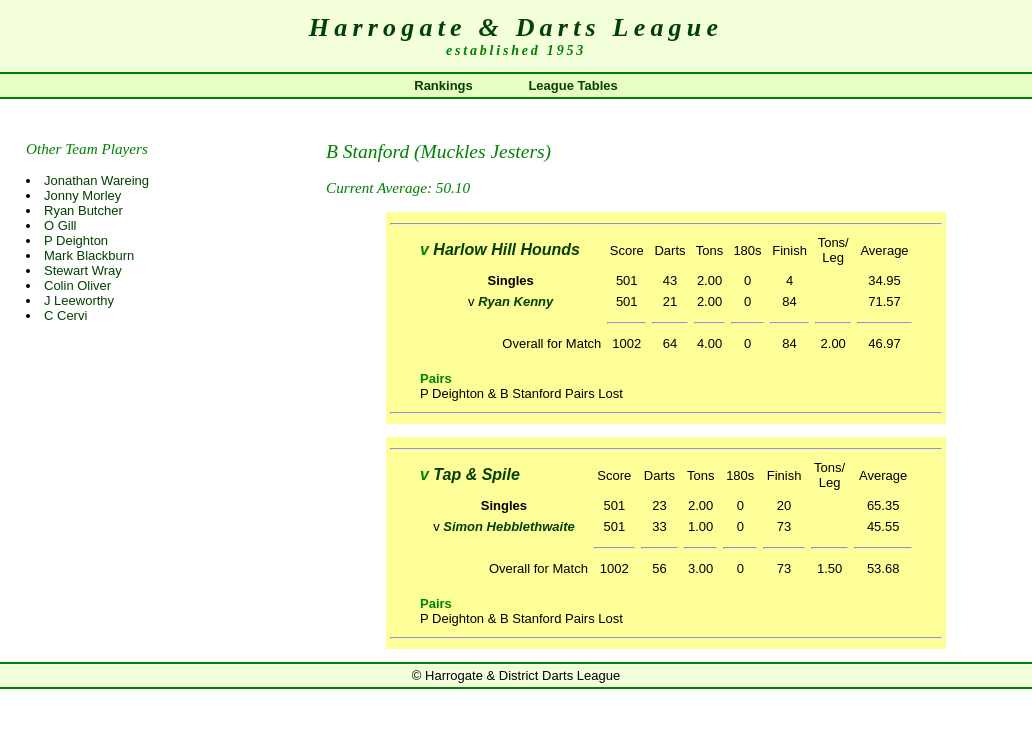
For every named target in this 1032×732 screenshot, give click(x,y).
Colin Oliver (77, 285)
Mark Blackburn (89, 255)
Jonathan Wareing (96, 180)
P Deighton (76, 240)
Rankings (443, 85)
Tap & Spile (476, 474)
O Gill (60, 225)
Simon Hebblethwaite (508, 526)
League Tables (572, 85)
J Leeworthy (79, 300)
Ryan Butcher (83, 210)
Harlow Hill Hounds (506, 249)
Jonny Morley (82, 195)
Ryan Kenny (515, 301)
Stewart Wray (83, 270)
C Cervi (65, 315)
